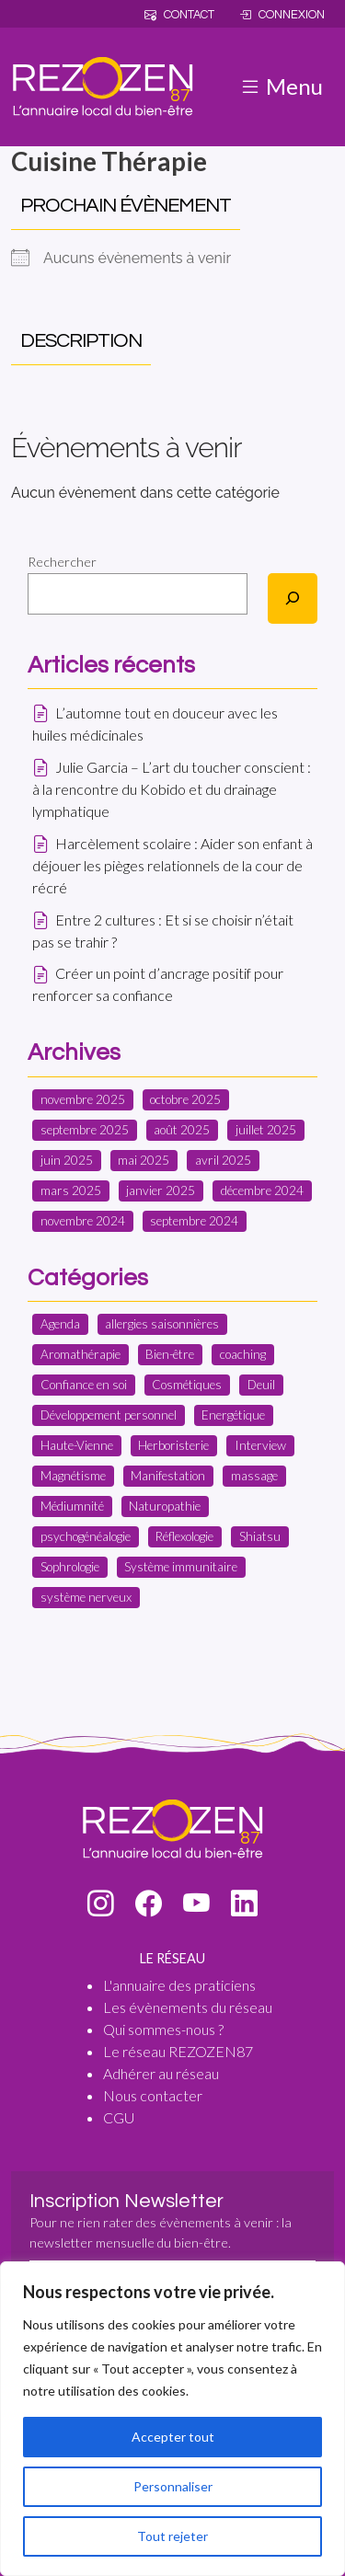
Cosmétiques (187, 1384)
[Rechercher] (292, 598)
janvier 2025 (160, 1190)
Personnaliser (173, 2486)
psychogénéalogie (85, 1536)
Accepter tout (173, 2436)
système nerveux (86, 1597)
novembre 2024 (82, 1220)
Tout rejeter (172, 2536)
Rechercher (62, 561)
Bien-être (169, 1354)
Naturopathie (165, 1506)
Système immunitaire (180, 1566)
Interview (260, 1445)
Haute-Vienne (76, 1445)
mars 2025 (70, 1190)
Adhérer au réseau (161, 2073)
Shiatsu (260, 1536)
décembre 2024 (262, 1190)
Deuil (261, 1384)
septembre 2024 (194, 1220)
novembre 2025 (82, 1099)
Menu (281, 86)
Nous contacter (152, 2095)
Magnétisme (73, 1475)
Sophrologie (69, 1566)
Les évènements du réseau (187, 2007)
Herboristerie (173, 1445)
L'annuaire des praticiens (179, 1985)
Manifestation (168, 1475)
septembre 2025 (84, 1129)
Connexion (282, 15)
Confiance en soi (83, 1384)
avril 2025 (223, 1160)
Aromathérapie (80, 1354)
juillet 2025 (266, 1129)
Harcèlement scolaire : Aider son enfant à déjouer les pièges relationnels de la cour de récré (172, 865)
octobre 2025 (185, 1099)
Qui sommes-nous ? (163, 2029)
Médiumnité (72, 1506)
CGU (118, 2117)
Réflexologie (184, 1536)
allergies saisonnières (162, 1324)
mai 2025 (143, 1160)
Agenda (60, 1324)
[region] (172, 2418)
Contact (179, 15)
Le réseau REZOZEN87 (178, 2051)
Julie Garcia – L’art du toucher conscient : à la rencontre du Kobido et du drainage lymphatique (171, 789)
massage (254, 1475)
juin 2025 (66, 1160)
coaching (243, 1354)
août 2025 (182, 1129)
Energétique (233, 1415)
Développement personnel (108, 1415)
